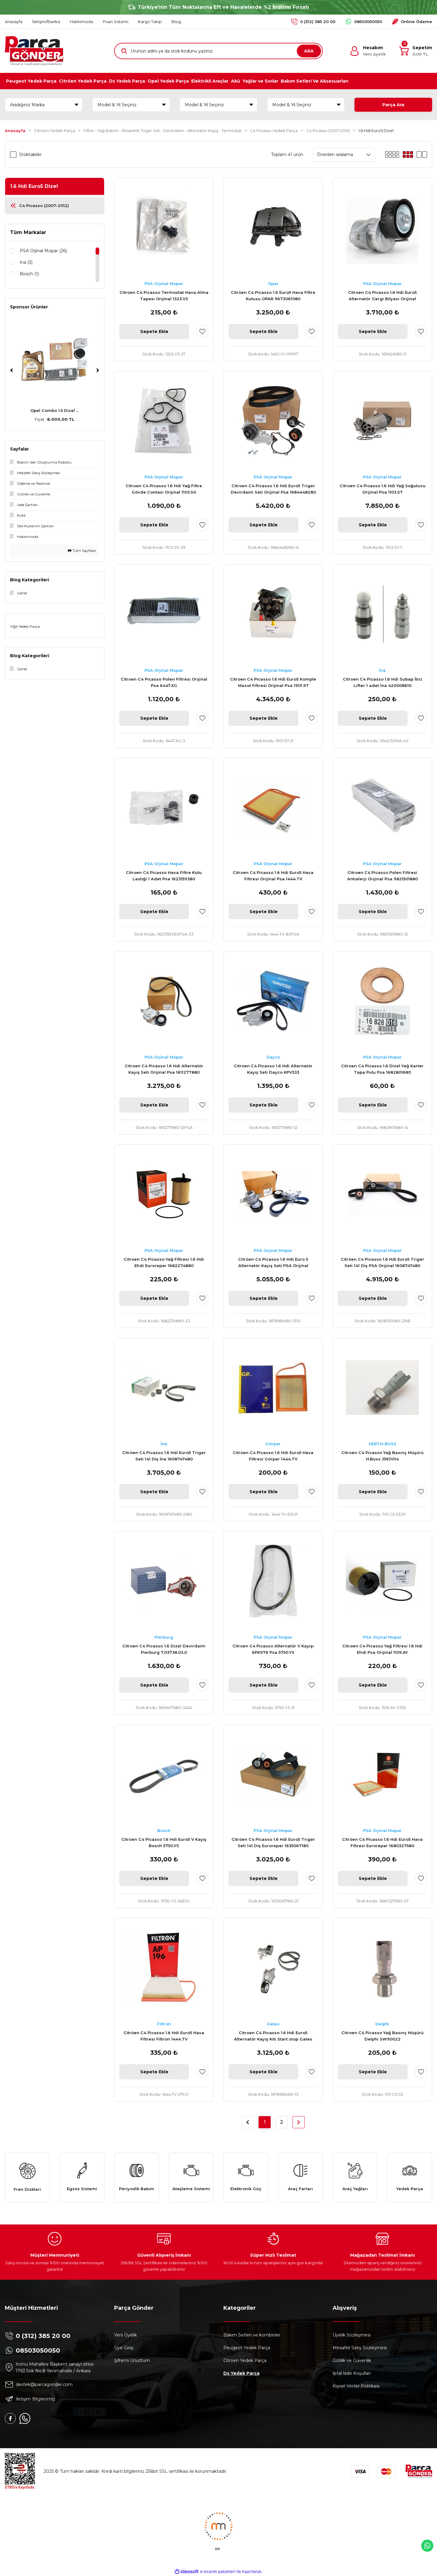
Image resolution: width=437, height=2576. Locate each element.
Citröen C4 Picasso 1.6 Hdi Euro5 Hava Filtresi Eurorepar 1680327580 (382, 1842)
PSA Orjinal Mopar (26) (43, 250)
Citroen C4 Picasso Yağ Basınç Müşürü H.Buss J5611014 (382, 1455)
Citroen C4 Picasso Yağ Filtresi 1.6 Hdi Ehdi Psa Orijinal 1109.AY (382, 1649)
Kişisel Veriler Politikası (356, 2386)
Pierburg (163, 1637)
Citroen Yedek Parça (244, 2360)
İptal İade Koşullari (352, 2373)
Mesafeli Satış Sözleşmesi (360, 2347)
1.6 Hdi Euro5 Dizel (376, 130)
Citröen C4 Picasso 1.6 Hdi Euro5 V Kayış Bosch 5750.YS (163, 1842)
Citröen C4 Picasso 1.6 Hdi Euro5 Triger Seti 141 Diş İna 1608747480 (164, 1455)
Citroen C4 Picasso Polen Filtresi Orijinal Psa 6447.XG (164, 682)
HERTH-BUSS (382, 1443)
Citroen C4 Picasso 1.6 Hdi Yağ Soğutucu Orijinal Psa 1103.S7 (382, 488)
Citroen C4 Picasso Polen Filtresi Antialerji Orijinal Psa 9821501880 (382, 875)
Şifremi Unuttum (132, 2360)
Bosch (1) (29, 274)
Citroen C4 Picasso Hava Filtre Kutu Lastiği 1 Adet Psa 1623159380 (164, 875)
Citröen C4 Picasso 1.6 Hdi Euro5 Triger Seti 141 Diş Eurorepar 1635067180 (273, 1842)
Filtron (164, 2023)
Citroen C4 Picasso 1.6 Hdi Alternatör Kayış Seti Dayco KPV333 (273, 1069)
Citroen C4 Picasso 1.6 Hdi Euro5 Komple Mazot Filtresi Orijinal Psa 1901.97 (273, 682)
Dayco (273, 1057)
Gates (273, 2023)
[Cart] (415, 51)
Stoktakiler (30, 154)
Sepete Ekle (154, 331)
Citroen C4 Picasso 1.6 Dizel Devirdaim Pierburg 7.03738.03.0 (163, 1649)
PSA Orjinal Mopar (163, 283)
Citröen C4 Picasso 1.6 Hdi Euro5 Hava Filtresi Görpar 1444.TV (273, 1455)
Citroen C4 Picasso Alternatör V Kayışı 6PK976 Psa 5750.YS (273, 1649)
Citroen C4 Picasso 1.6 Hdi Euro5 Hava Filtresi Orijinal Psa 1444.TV (273, 875)
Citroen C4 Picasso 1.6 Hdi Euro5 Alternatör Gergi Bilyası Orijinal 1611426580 (382, 296)
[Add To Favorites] (202, 331)
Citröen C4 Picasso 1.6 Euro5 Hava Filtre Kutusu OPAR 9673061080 (273, 295)
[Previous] (11, 370)
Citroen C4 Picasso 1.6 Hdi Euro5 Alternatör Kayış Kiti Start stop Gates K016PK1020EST (273, 2036)
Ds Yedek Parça (241, 2373)
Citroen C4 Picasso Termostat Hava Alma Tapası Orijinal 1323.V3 (164, 295)
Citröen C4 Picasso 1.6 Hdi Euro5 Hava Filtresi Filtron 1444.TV (164, 2035)
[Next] (97, 370)
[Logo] (34, 51)
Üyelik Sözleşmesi (352, 2335)
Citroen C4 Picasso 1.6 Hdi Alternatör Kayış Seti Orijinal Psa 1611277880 (164, 1069)
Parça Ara (393, 104)
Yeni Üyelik (125, 2335)
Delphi (382, 2023)
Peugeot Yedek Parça (246, 2347)
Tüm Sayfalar (82, 550)
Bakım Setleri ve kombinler (251, 2335)
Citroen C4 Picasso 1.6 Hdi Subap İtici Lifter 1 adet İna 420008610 (382, 682)
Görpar (273, 1443)
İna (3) (26, 262)
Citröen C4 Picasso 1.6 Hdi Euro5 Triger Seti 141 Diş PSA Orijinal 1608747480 (382, 1262)
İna (382, 670)
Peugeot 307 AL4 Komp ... (55, 410)
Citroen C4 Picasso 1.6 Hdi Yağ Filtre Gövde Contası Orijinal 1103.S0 (164, 488)
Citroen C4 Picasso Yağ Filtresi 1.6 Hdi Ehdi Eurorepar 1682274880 (164, 1262)
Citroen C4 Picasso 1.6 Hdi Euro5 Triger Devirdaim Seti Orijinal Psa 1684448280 (273, 488)
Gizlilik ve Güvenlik (352, 2360)
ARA (309, 51)
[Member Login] (368, 51)
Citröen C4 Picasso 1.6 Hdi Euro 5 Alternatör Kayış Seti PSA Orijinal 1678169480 (273, 1263)
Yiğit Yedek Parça (25, 626)
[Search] (218, 51)
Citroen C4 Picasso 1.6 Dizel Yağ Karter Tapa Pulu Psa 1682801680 (382, 1069)
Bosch (164, 1830)
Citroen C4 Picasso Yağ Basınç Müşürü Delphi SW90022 (382, 2035)
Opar (273, 283)
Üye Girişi (124, 2347)
